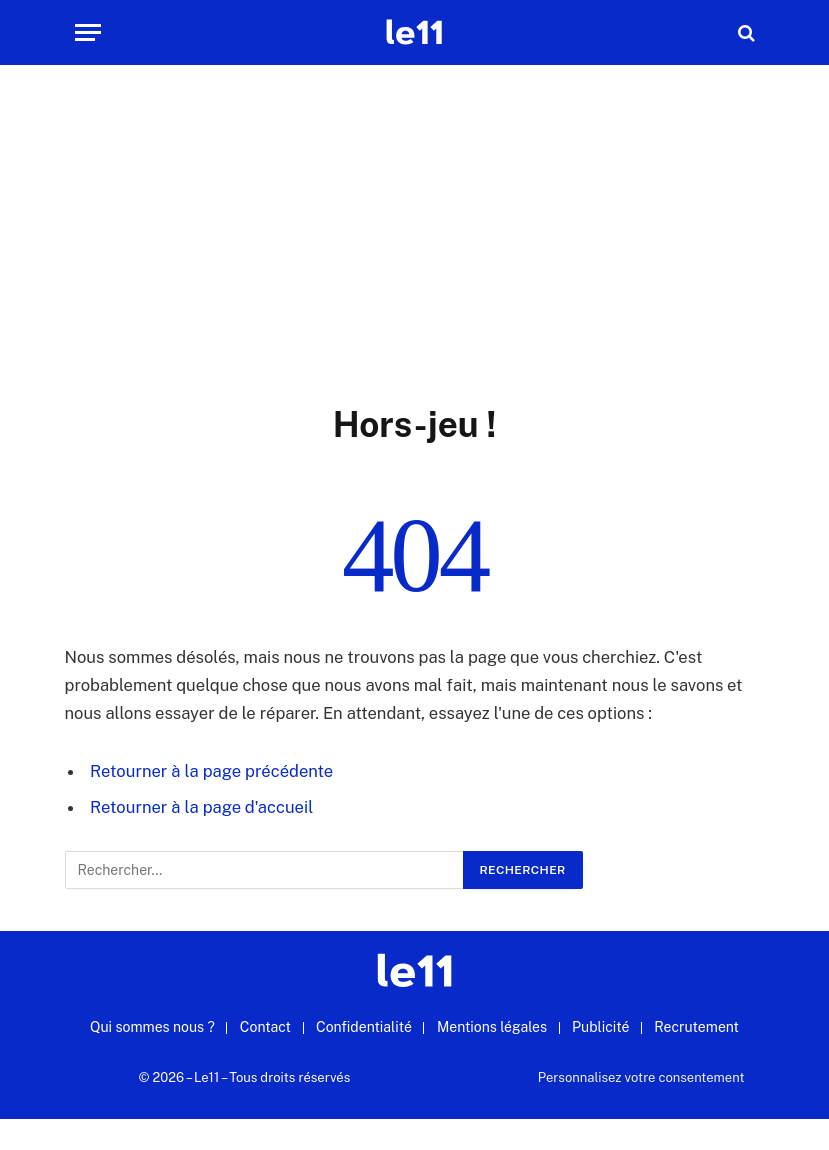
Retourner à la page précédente (211, 771)
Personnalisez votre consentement (641, 1077)
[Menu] (88, 32)
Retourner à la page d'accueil (201, 807)
